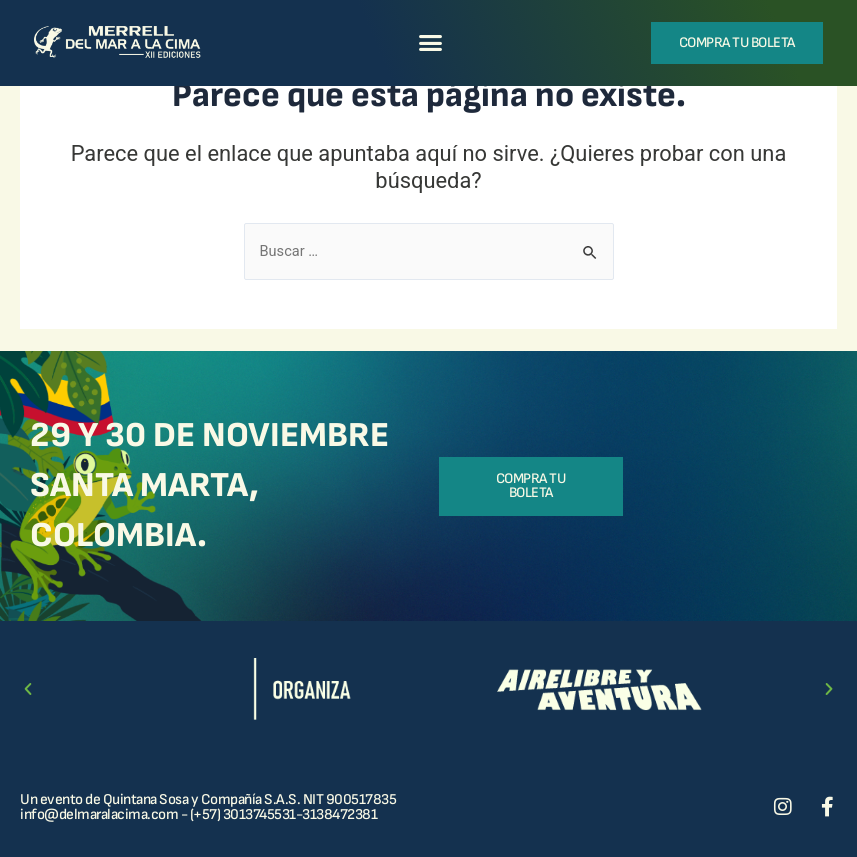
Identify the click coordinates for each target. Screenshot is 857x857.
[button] (430, 43)
